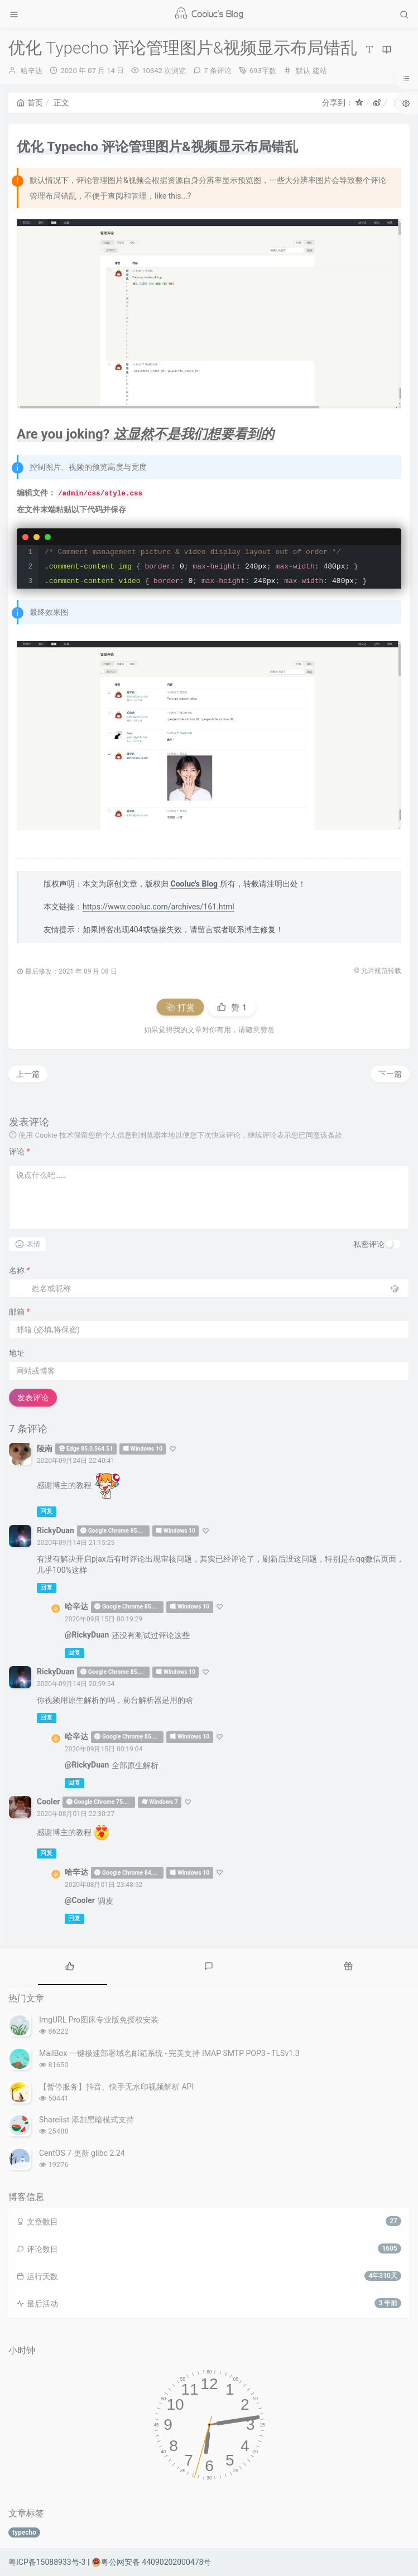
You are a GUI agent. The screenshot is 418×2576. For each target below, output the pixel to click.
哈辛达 (31, 70)
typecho (24, 2532)
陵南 (44, 1448)
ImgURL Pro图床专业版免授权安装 (98, 2019)
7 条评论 (218, 70)
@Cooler (80, 1900)
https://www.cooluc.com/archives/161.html (158, 906)
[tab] (70, 1965)
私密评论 (369, 1244)
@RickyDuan (87, 1634)
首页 (30, 102)
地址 (17, 1353)
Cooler (48, 1801)
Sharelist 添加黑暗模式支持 (86, 2119)
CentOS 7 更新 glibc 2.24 (82, 2153)
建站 (320, 70)
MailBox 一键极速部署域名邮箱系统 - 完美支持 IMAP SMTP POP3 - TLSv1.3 (169, 2053)
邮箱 (19, 1311)
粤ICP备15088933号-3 (46, 2562)
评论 (19, 1151)
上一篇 (28, 1074)
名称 (19, 1270)
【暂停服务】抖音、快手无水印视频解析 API (116, 2086)
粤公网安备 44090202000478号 (152, 2562)
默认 (303, 70)
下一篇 (390, 1074)
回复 (46, 1511)
